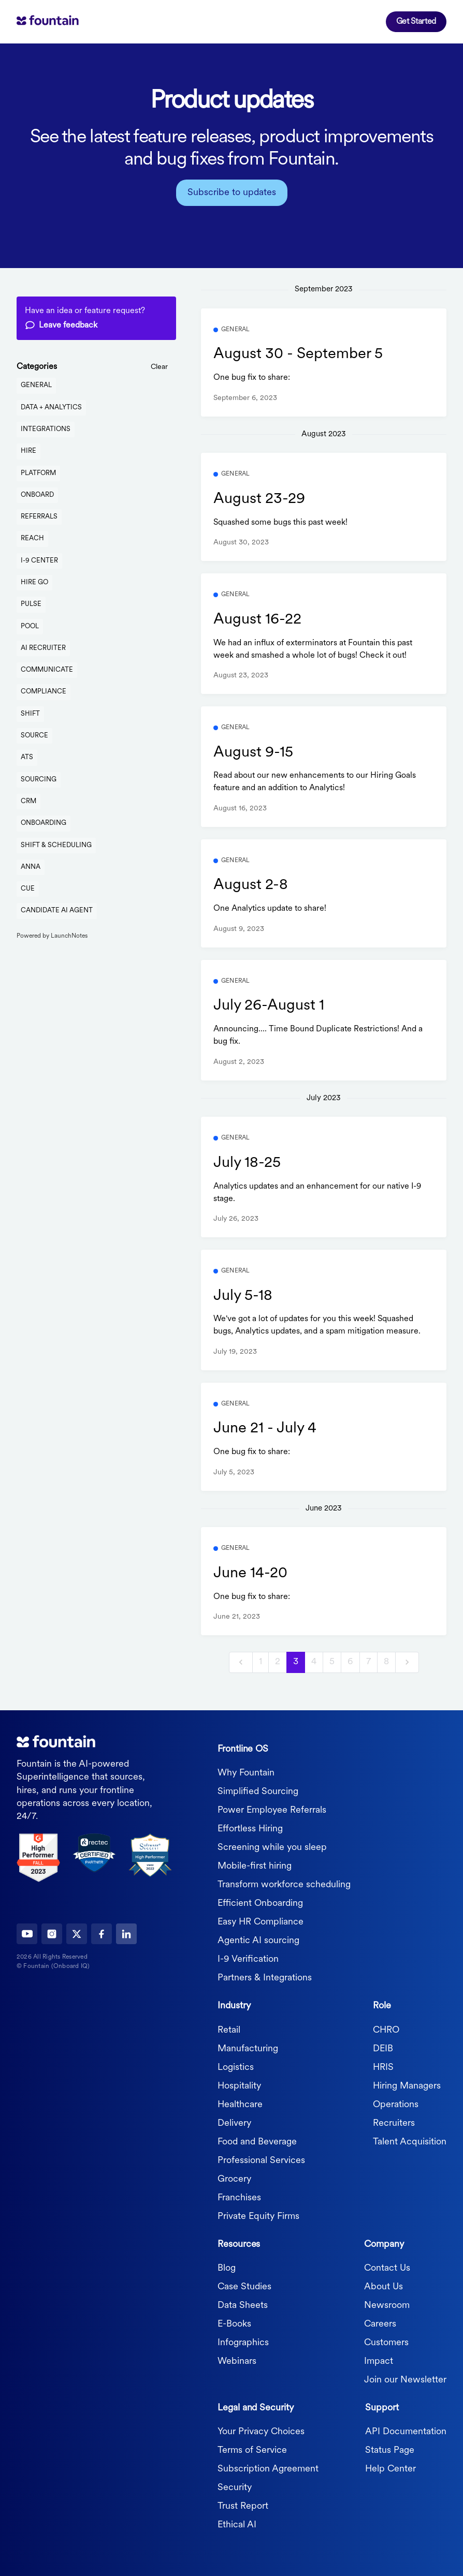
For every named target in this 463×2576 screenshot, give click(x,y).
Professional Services (261, 2161)
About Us (383, 2287)
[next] (407, 1662)
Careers (380, 2324)
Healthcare (240, 2105)
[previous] (241, 1662)
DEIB (383, 2049)
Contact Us (387, 2268)
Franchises (239, 2198)
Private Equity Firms (258, 2217)
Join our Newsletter (405, 2380)
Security (235, 2488)
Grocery (234, 2179)
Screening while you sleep (272, 1848)
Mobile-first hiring (255, 1866)
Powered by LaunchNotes (52, 936)
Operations (395, 2105)
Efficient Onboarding (260, 1903)
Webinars (237, 2361)
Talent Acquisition (409, 2142)
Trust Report (243, 2506)
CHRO (386, 2030)
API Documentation (405, 2432)
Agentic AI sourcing (258, 1941)
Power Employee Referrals (272, 1810)
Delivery (234, 2123)
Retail (229, 2030)
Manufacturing (248, 2049)
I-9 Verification (248, 1959)
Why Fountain (246, 1773)
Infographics (243, 2343)
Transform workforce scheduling (284, 1885)
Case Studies (244, 2287)
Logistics (236, 2067)
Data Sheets (243, 2306)
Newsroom (387, 2306)
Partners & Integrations (265, 1978)
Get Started (416, 22)
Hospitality (239, 2086)
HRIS (383, 2067)
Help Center (390, 2469)
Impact (378, 2361)
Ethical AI (237, 2525)
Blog (227, 2268)
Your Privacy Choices (261, 2432)
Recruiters (394, 2123)
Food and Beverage (257, 2142)
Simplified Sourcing (258, 1792)
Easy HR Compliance (260, 1922)
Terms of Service (252, 2450)
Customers (386, 2343)
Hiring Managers (407, 2086)
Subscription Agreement (268, 2469)
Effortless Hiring (250, 1829)
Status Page (389, 2450)
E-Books (234, 2324)
